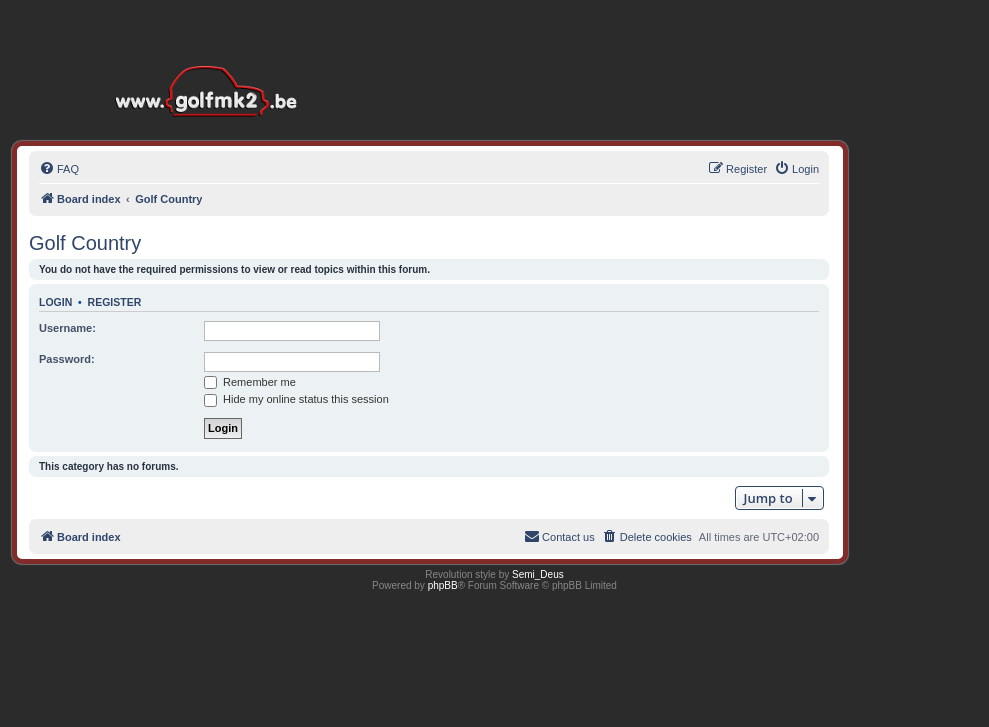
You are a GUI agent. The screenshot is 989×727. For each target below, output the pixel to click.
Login (55, 302)
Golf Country (85, 243)
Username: (67, 328)
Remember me (250, 382)
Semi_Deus (538, 574)
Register (115, 302)
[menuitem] (59, 169)
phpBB (443, 585)
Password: (67, 359)
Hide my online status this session (296, 399)
